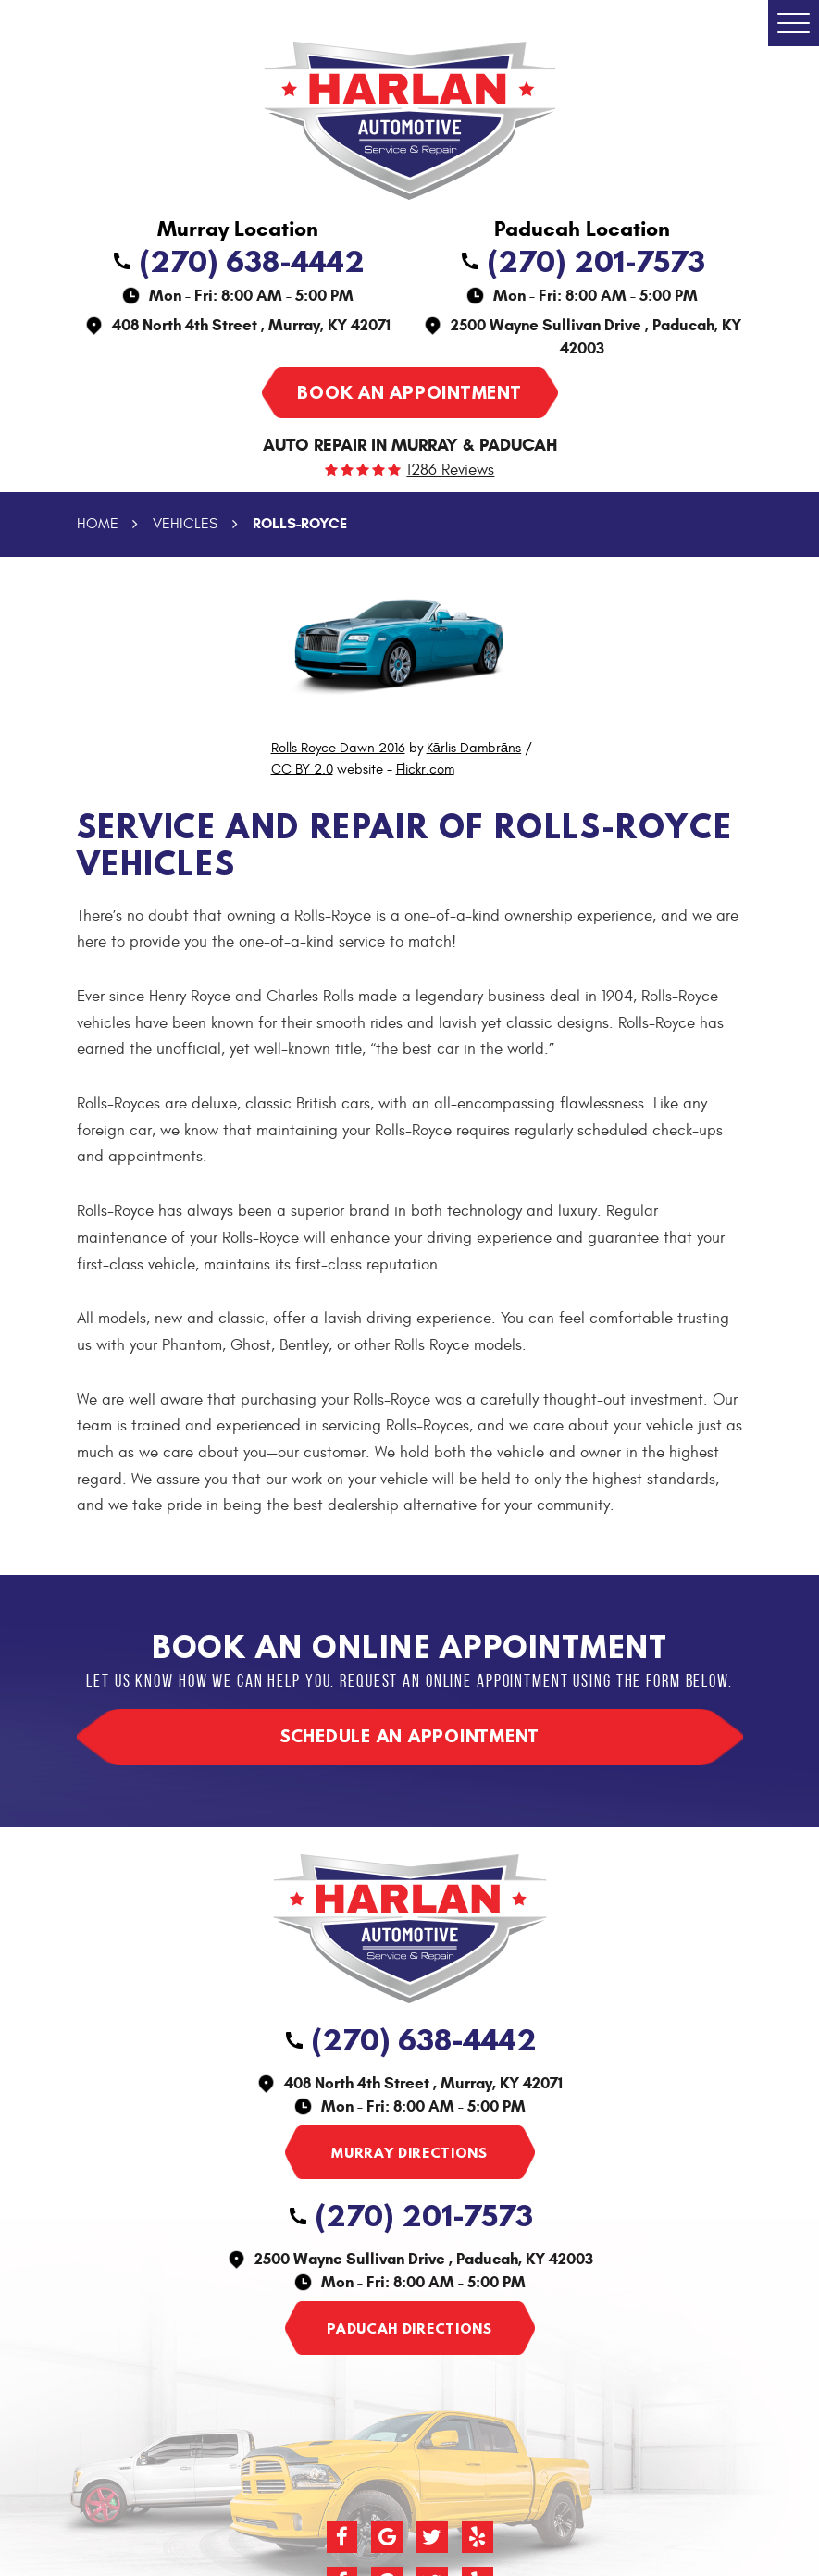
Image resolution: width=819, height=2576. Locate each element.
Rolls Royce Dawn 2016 (338, 748)
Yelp (477, 2537)
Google (387, 2537)
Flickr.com (425, 769)
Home (97, 523)
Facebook (342, 2537)
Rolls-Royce (300, 523)
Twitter (432, 2537)
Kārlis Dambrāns (474, 748)
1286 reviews (450, 470)
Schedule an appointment (409, 1736)
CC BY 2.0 (302, 769)
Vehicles (185, 523)
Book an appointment (409, 392)
